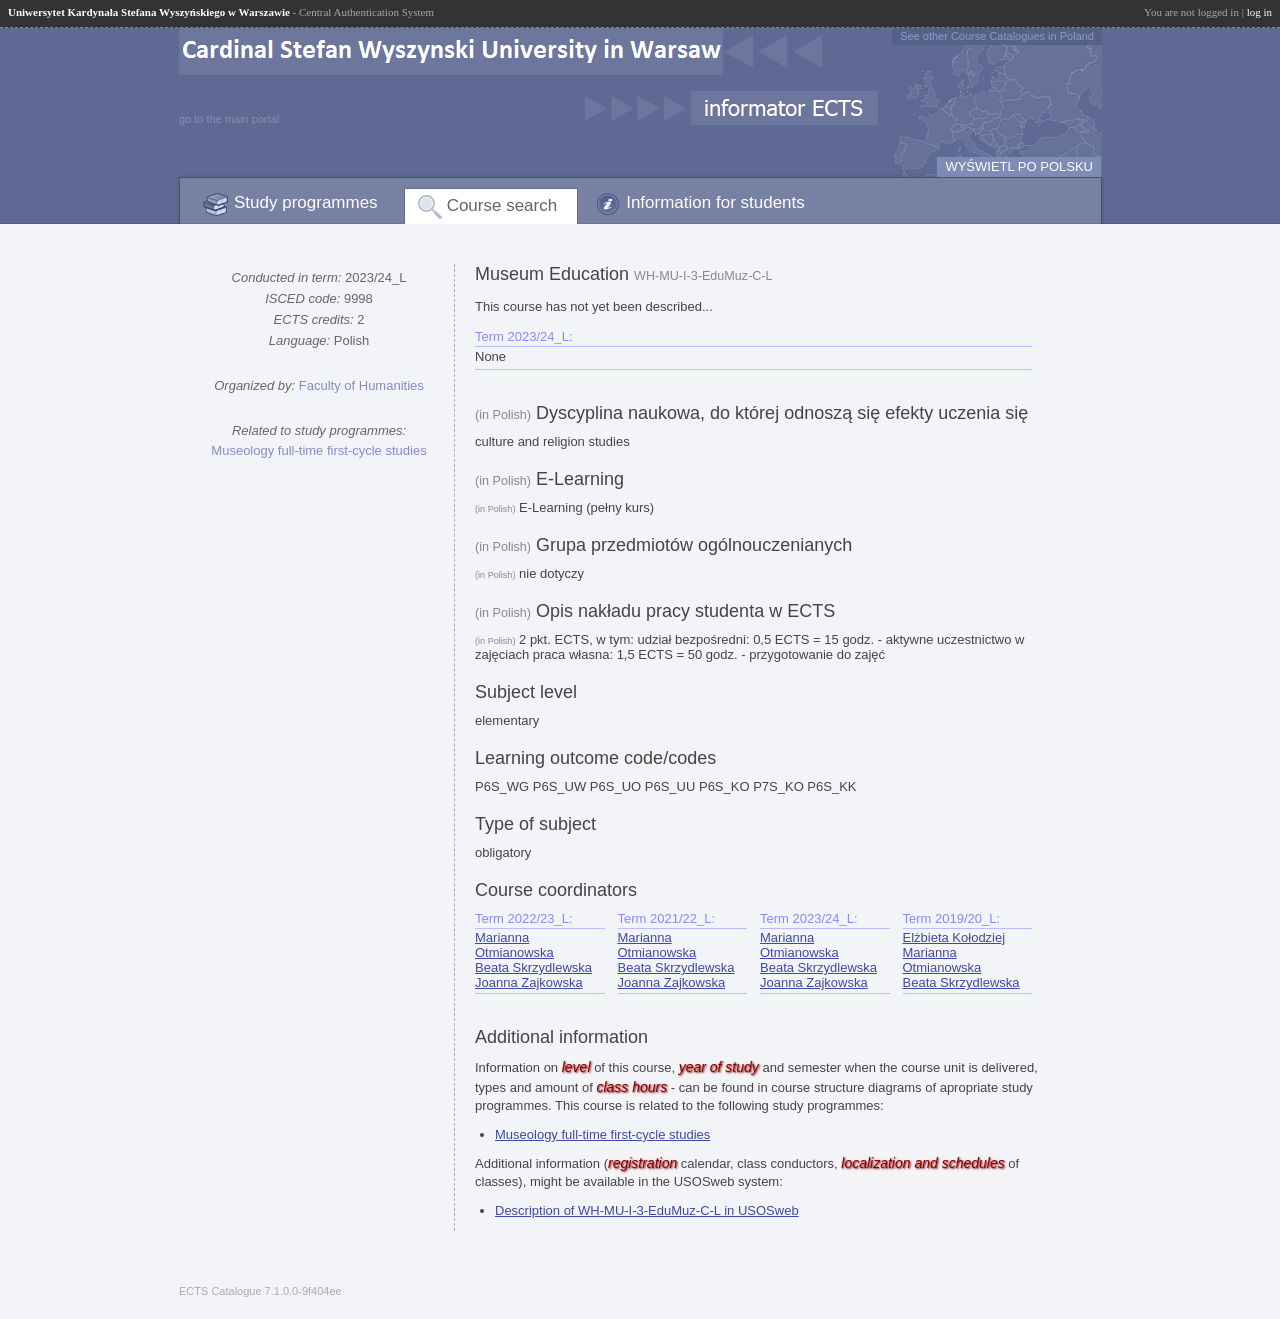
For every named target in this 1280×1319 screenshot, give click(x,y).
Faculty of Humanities (361, 385)
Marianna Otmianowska (514, 945)
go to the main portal (229, 119)
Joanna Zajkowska (529, 982)
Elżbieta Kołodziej (954, 937)
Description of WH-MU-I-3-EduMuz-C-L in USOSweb (647, 1210)
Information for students (715, 202)
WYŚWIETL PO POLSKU (1019, 166)
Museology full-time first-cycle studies (318, 450)
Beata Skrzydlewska (533, 967)
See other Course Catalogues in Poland (997, 36)
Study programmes (306, 202)
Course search (502, 205)
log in (1259, 12)
